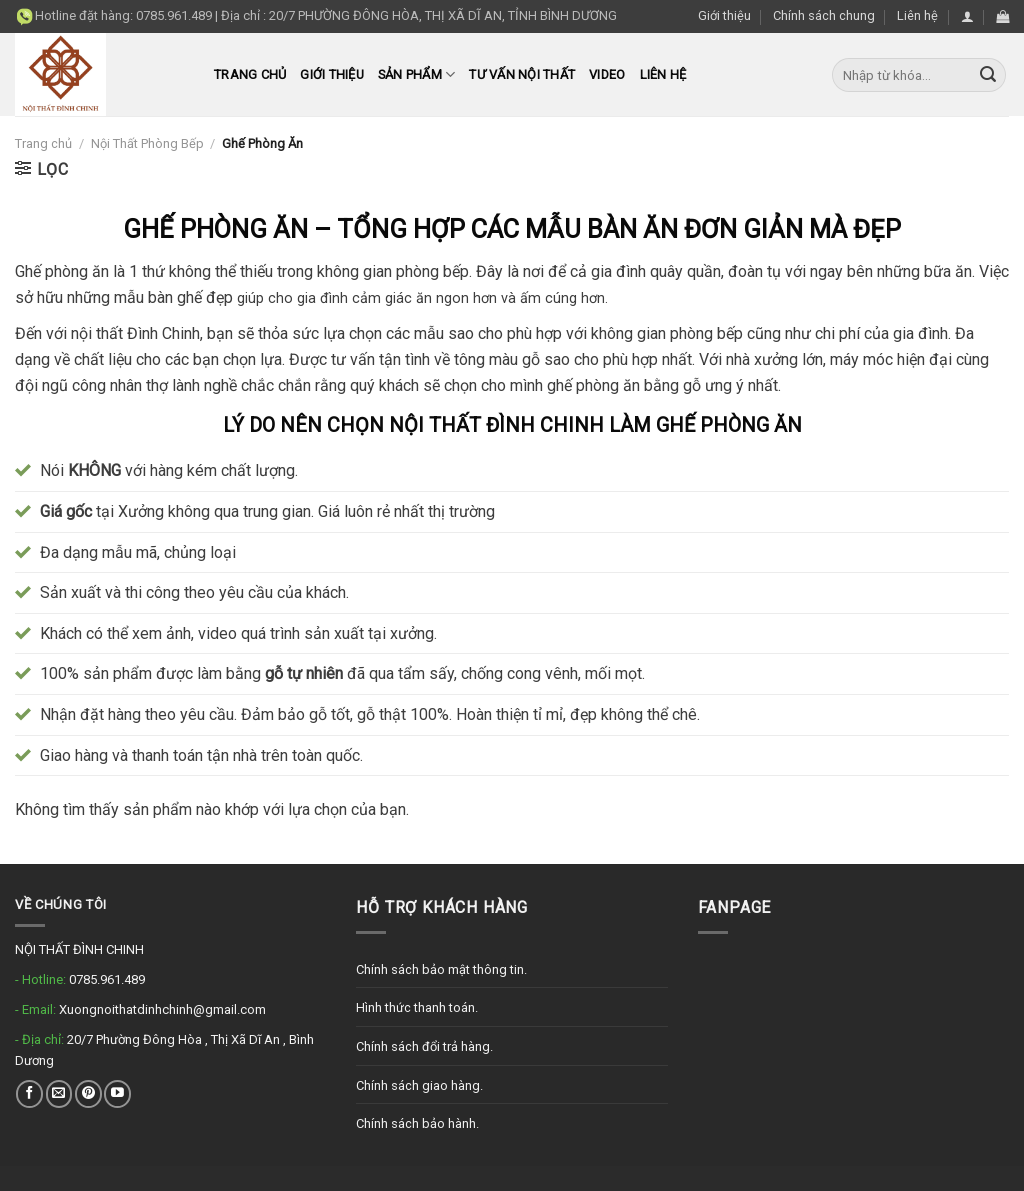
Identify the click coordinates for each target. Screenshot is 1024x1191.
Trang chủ (250, 74)
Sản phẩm (417, 74)
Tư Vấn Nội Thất (522, 74)
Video (607, 74)
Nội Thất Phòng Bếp (147, 143)
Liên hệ (917, 15)
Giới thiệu (724, 15)
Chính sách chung (824, 15)
